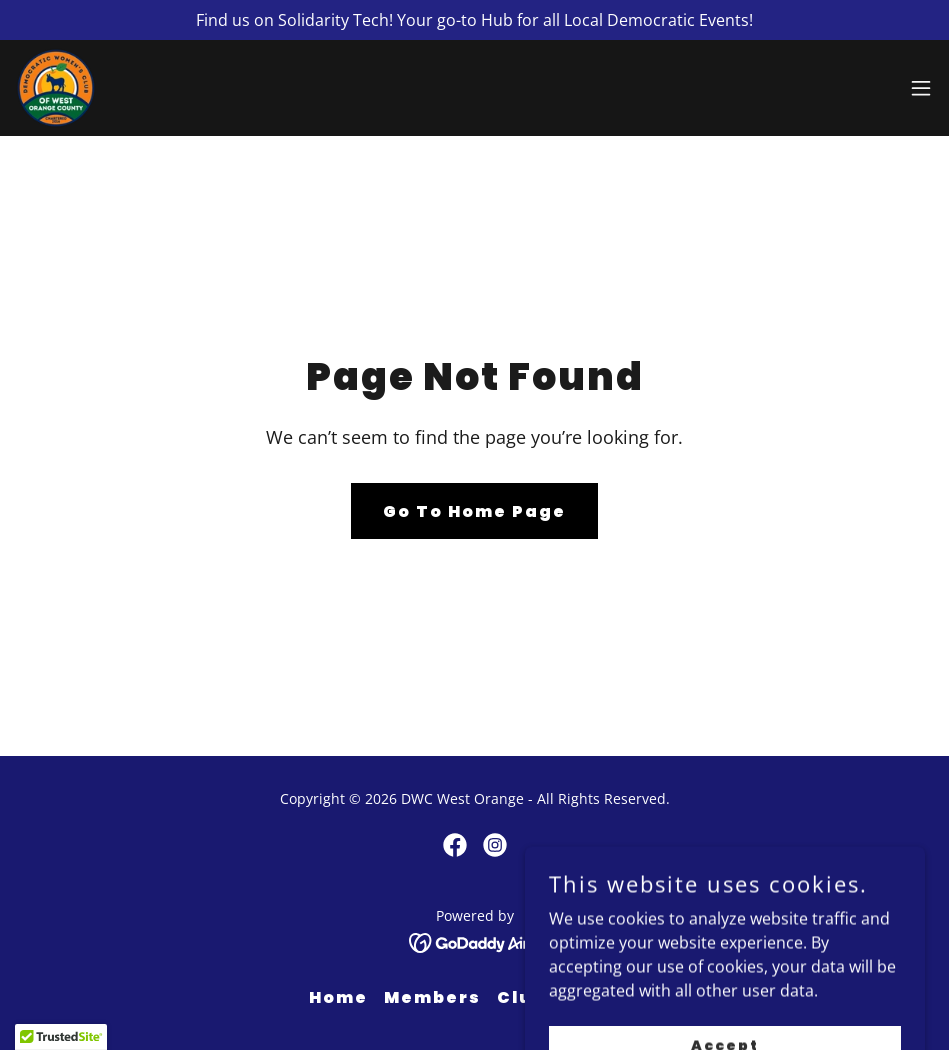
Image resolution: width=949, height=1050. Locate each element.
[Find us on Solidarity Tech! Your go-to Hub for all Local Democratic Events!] (474, 20)
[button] (921, 88)
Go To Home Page (474, 511)
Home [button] (338, 997)
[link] (56, 88)
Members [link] (432, 997)
